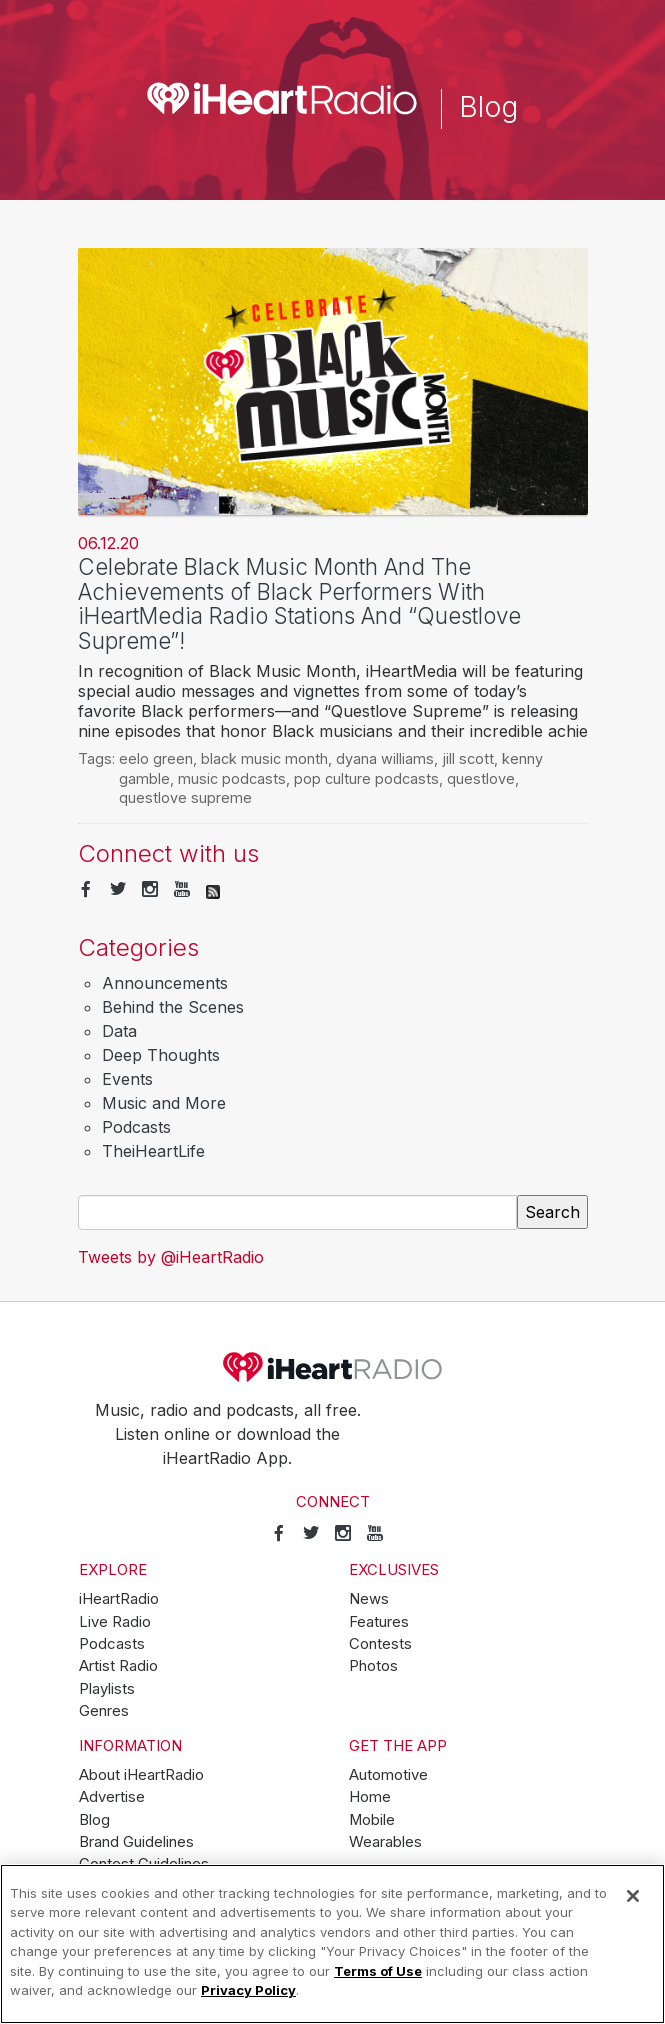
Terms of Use (378, 1971)
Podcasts (136, 1127)
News (369, 1599)
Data (119, 1031)
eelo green (156, 758)
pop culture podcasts (366, 778)
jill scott (468, 758)
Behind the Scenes (173, 1007)
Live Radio (115, 1622)
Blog (94, 1820)
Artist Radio (118, 1666)
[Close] (633, 1896)
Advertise (112, 1797)
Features (379, 1622)
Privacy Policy (248, 1990)
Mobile (372, 1820)
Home (370, 1797)
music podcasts (232, 778)
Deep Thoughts (161, 1055)
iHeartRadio (333, 1367)
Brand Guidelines (136, 1842)
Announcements (165, 983)
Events (127, 1079)
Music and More (164, 1103)
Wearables (385, 1842)
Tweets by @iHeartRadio (171, 1257)
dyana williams (385, 758)
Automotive (388, 1775)
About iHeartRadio (141, 1775)
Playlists (107, 1689)
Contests (380, 1644)
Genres (104, 1711)
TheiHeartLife (153, 1151)
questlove (481, 778)
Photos (373, 1666)
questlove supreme (185, 797)
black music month (264, 758)
